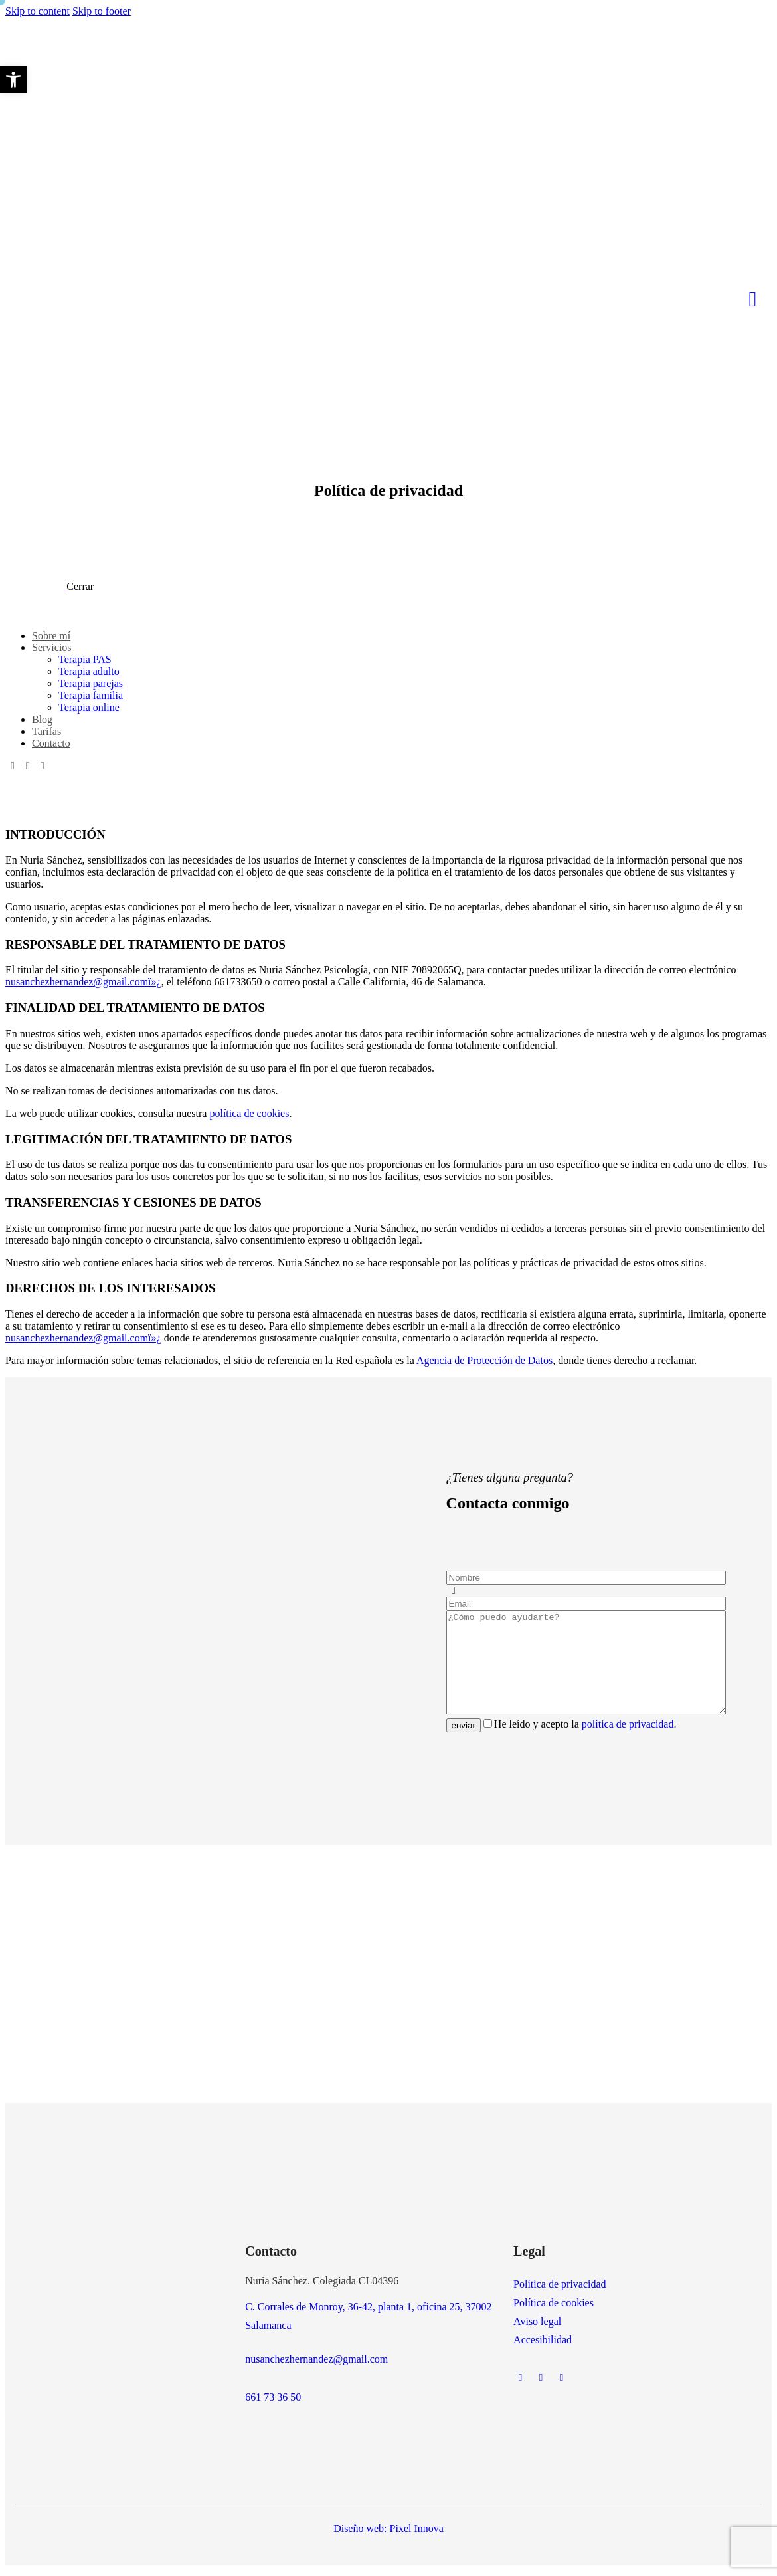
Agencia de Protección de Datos (484, 1360)
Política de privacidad (559, 2289)
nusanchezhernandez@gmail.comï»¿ (83, 981)
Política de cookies (553, 2308)
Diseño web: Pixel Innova (388, 2533)
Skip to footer (101, 11)
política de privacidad (628, 1736)
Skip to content (37, 11)
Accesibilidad (542, 2345)
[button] (13, 79)
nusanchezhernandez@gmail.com (316, 2364)
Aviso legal (537, 2326)
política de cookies (249, 1113)
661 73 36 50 (273, 2402)
